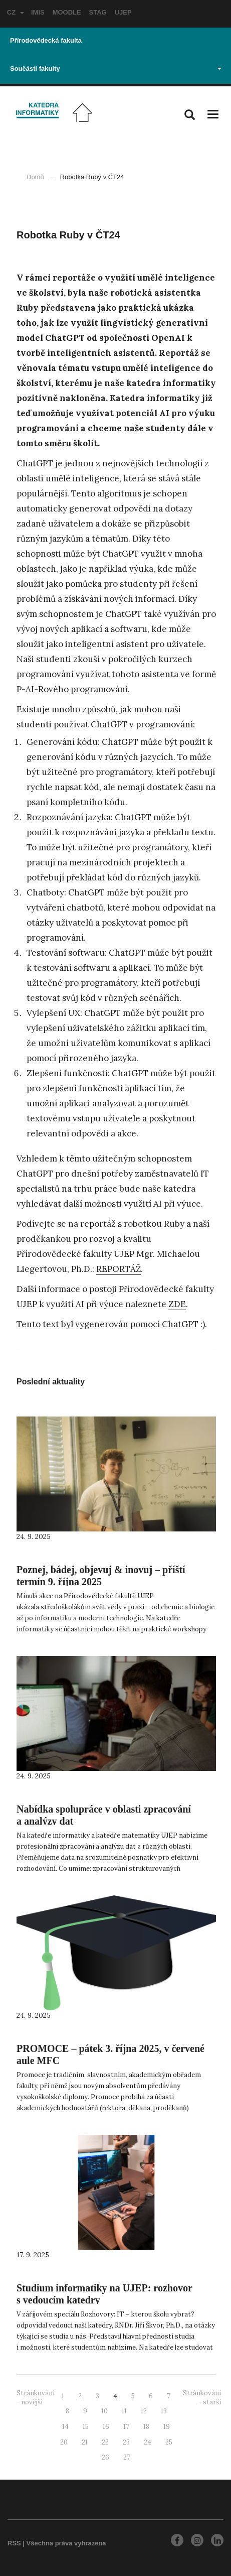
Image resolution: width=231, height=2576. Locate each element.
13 (164, 2411)
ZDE (177, 1304)
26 (105, 2457)
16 (106, 2426)
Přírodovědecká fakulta (46, 40)
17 (126, 2426)
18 (146, 2426)
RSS (14, 2543)
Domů (35, 177)
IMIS (38, 12)
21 (85, 2442)
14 (65, 2426)
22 (105, 2442)
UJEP (123, 12)
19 (166, 2426)
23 (126, 2442)
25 (168, 2442)
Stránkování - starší (202, 2398)
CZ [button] (15, 12)
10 (104, 2411)
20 (64, 2442)
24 (147, 2442)
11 (124, 2411)
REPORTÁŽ (118, 1268)
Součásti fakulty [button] (115, 68)
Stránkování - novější (36, 2398)
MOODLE (67, 12)
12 (144, 2411)
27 (126, 2457)
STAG (98, 12)
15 (86, 2426)
